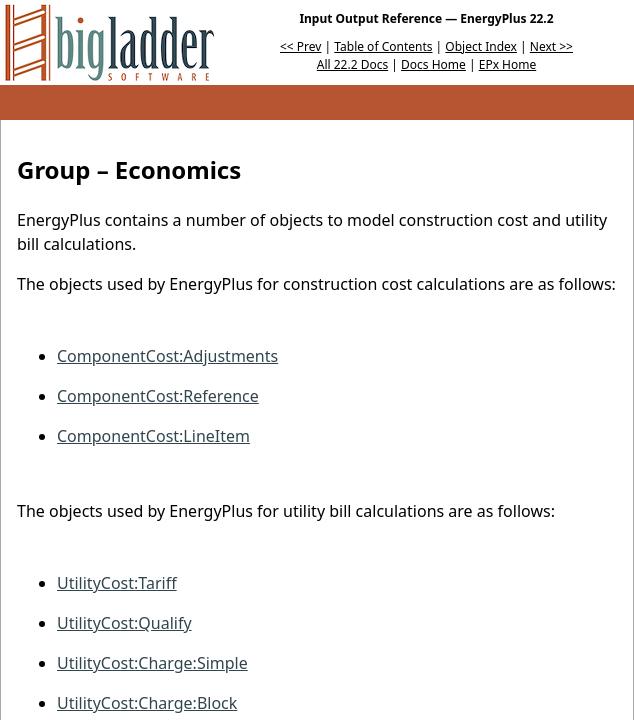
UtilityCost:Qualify (124, 623)
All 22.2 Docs (352, 64)
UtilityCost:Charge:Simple (152, 663)
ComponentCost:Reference (158, 396)
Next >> (551, 46)
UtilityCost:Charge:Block (147, 703)
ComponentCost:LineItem (153, 436)
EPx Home (508, 64)
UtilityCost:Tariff (117, 583)
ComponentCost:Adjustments (167, 356)
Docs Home (433, 64)
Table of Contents (383, 46)
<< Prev (300, 46)
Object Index (481, 46)
